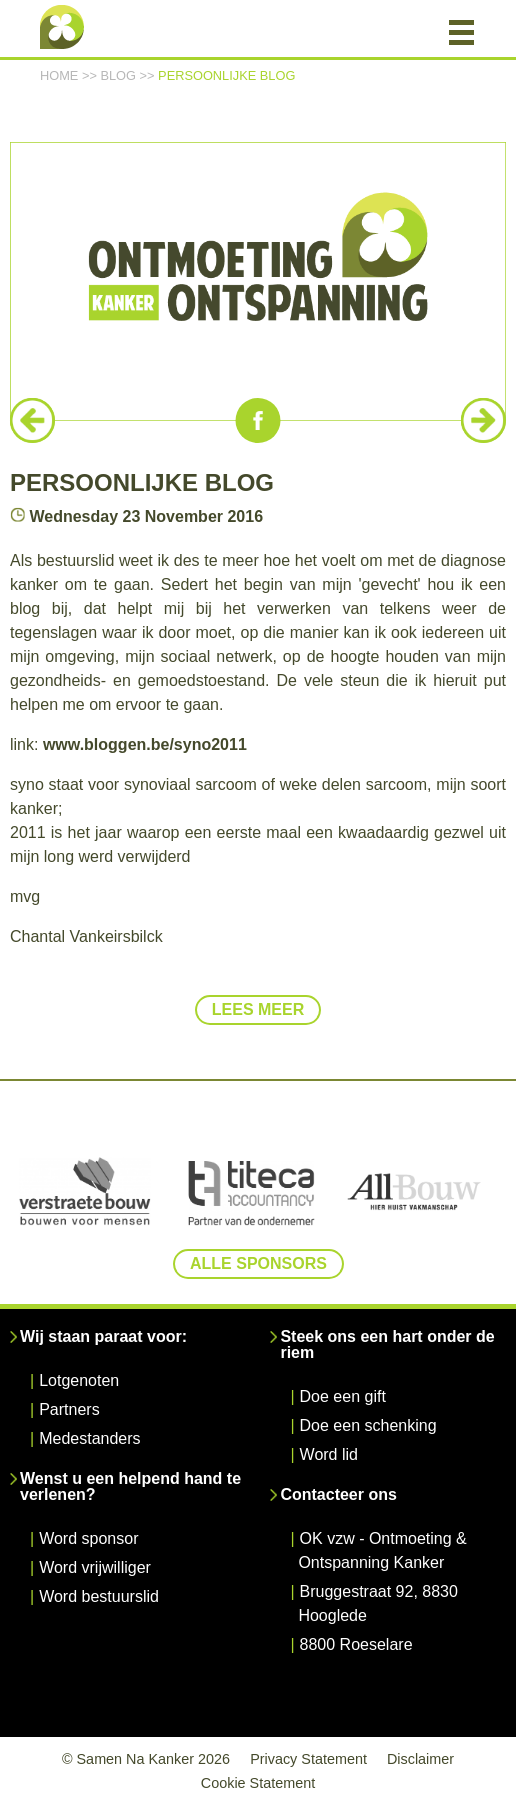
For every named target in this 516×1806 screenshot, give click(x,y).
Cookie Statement (258, 1783)
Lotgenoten (79, 1380)
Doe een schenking (368, 1425)
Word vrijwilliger (95, 1567)
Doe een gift (343, 1396)
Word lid (329, 1454)
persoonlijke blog (226, 75)
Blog (118, 75)
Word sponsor (88, 1538)
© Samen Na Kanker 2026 (146, 1759)
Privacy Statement (308, 1759)
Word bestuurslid (99, 1596)
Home (59, 75)
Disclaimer (420, 1759)
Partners (69, 1409)
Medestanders (89, 1438)
